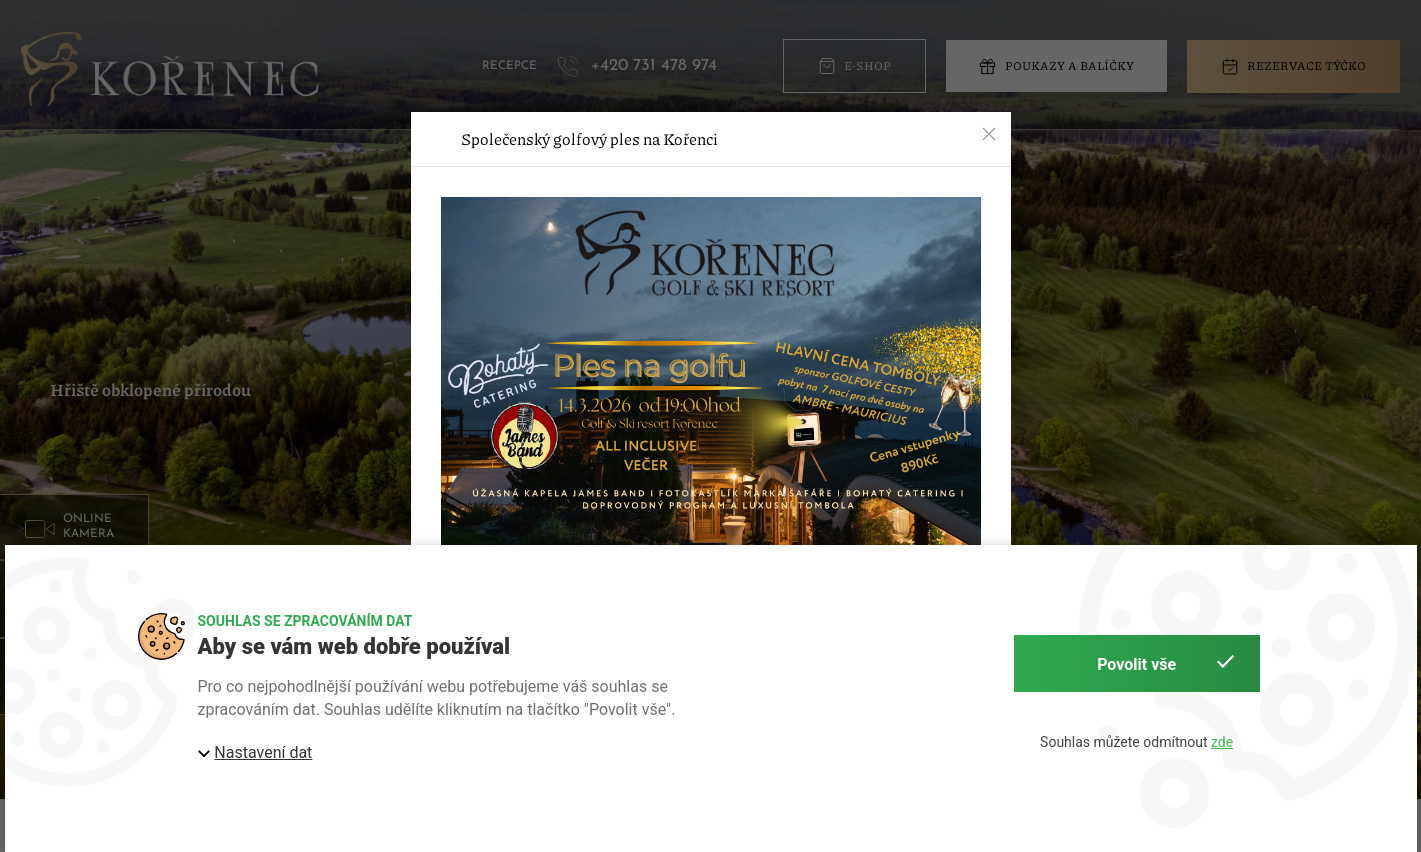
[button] (989, 134)
